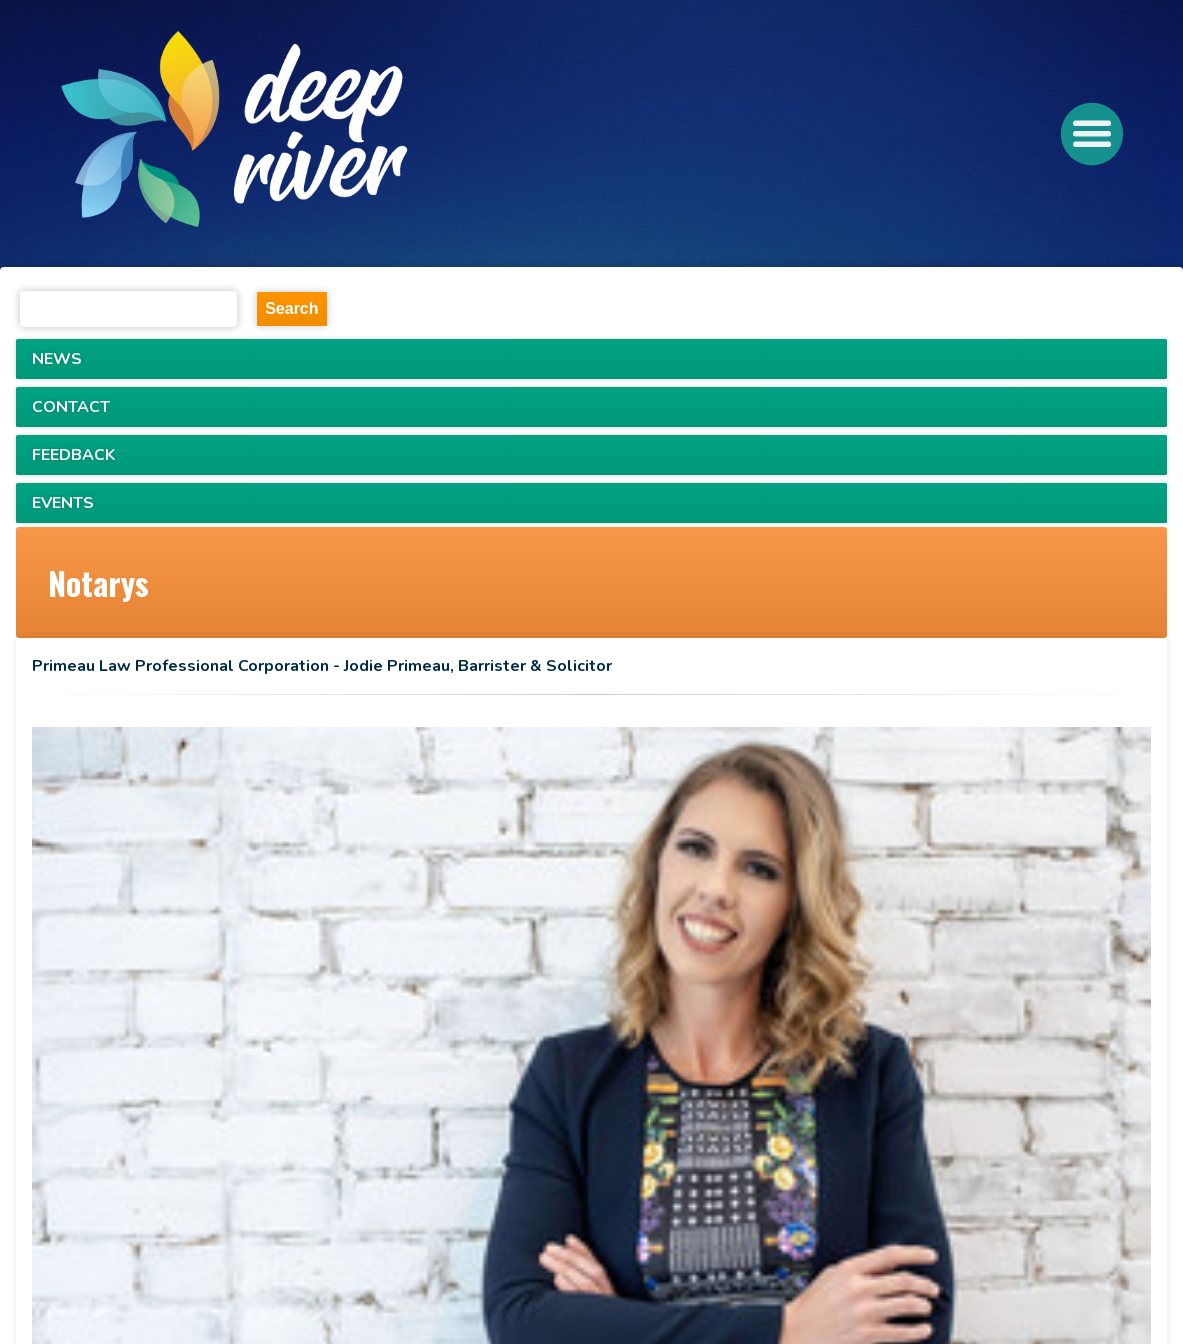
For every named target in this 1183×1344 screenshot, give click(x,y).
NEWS (57, 359)
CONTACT (71, 407)
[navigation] (309, 134)
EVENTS (63, 503)
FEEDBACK (73, 455)
